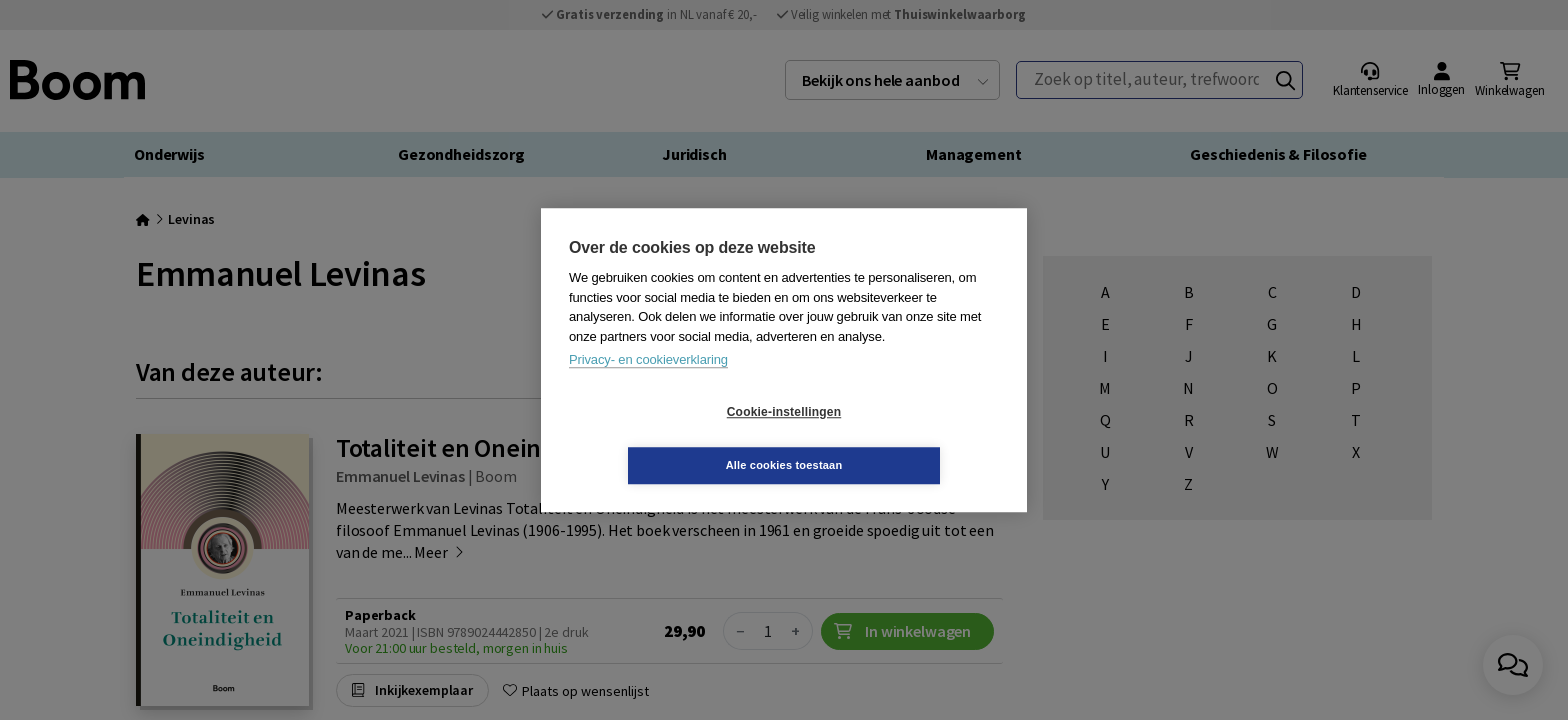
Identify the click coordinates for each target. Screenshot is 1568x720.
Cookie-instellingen (665, 439)
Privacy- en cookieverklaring (648, 386)
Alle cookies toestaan (903, 438)
